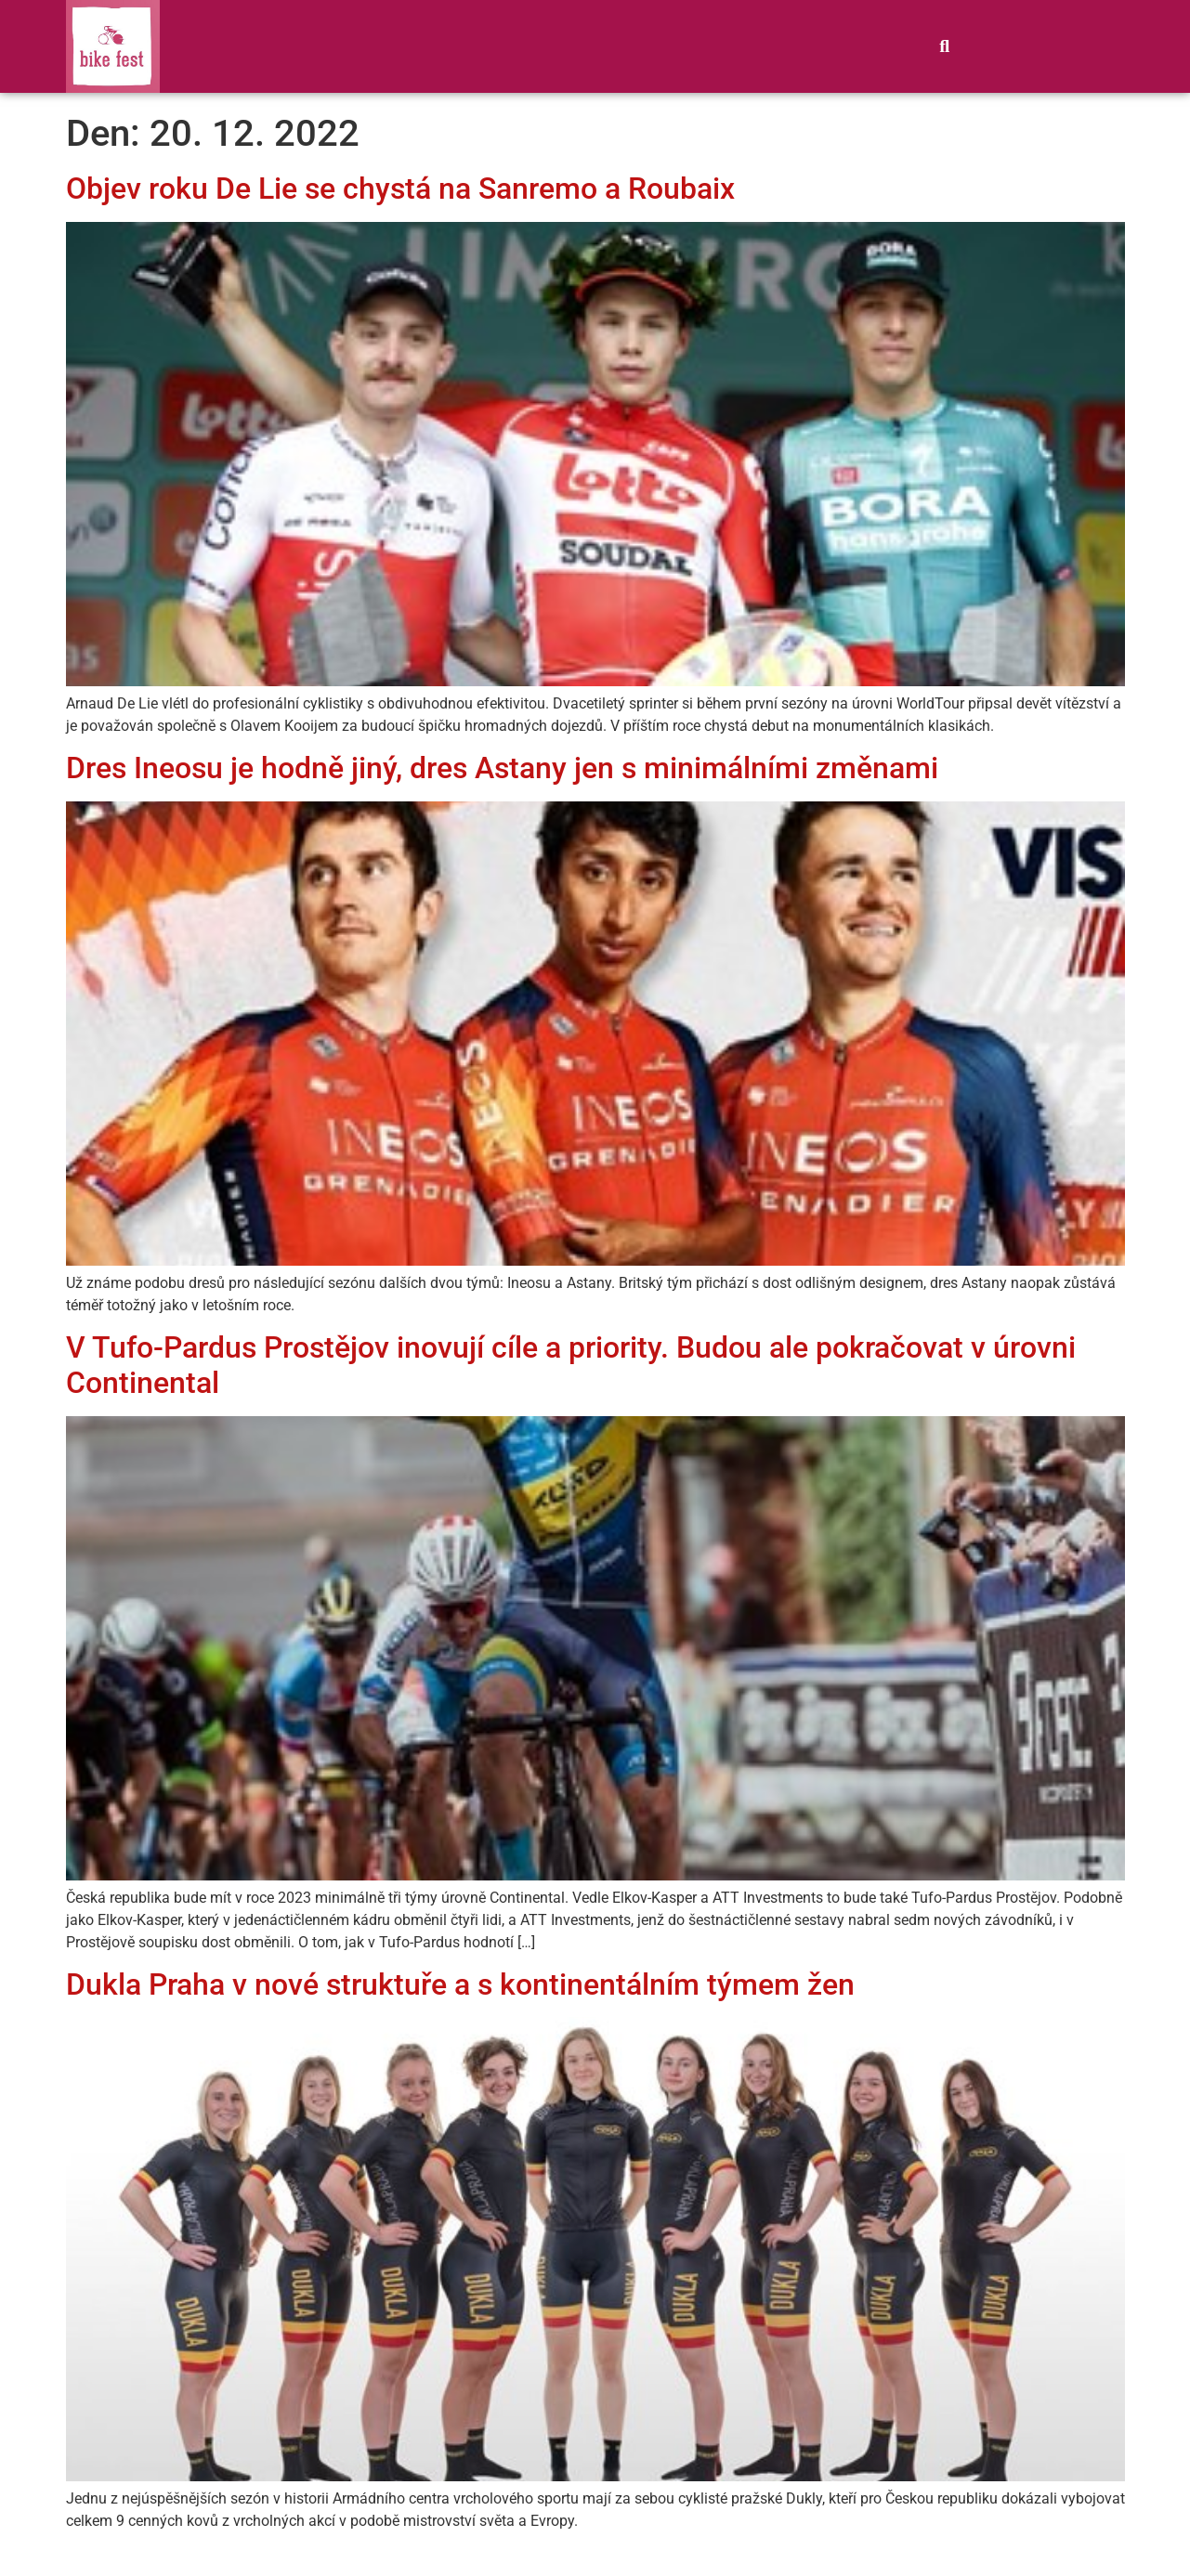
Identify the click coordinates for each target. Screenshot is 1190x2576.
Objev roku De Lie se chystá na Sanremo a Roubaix (400, 188)
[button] (944, 46)
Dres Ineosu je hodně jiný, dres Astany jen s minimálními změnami (502, 768)
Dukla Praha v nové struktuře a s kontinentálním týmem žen (460, 1984)
